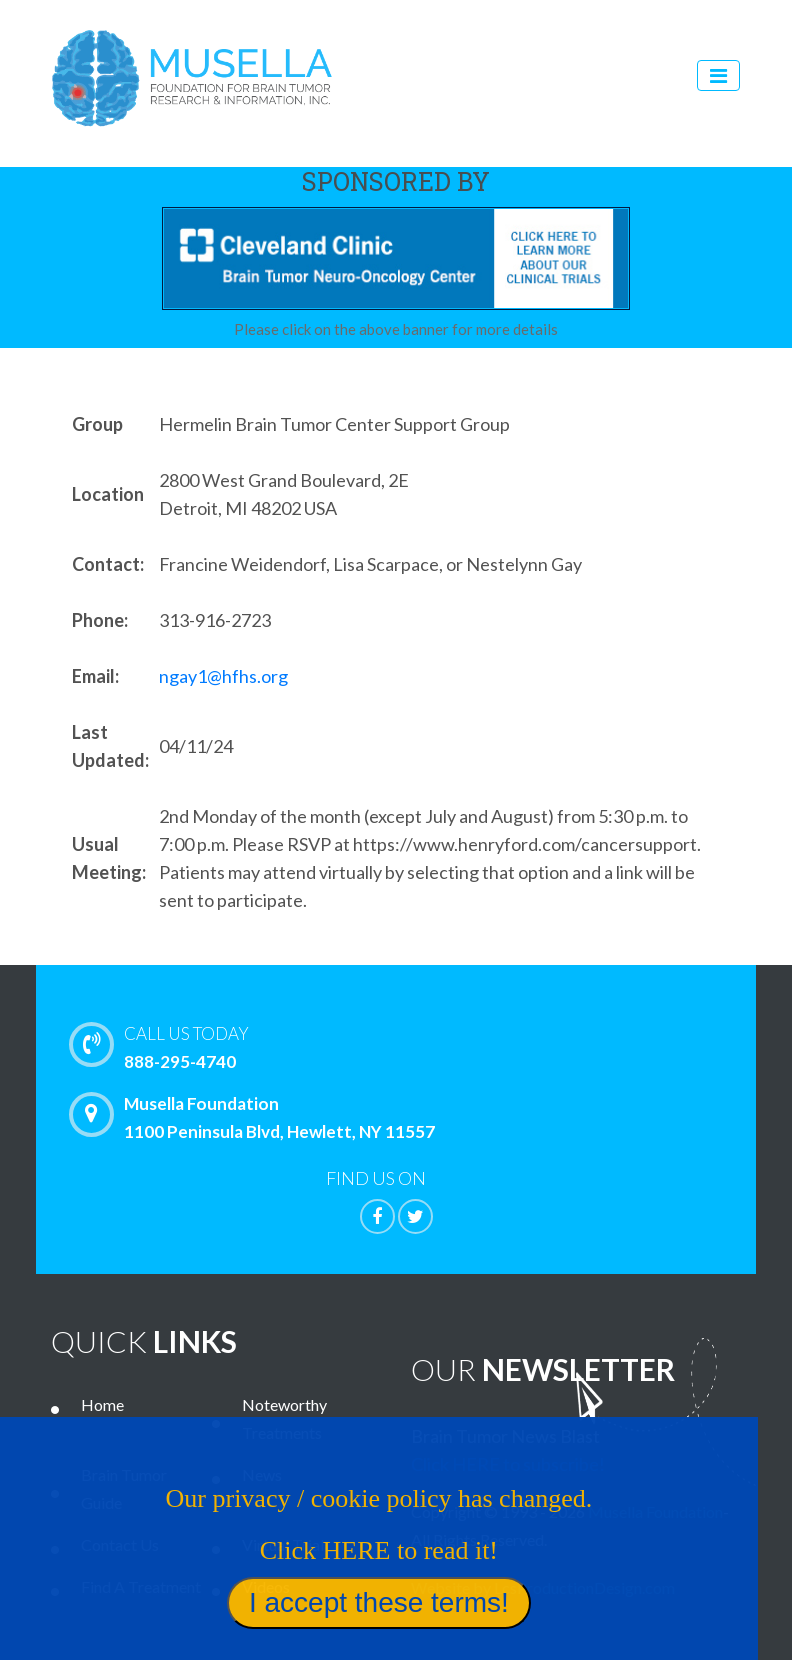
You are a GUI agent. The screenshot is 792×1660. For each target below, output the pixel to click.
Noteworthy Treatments (284, 1418)
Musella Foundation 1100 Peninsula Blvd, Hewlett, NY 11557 (257, 1117)
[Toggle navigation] (718, 75)
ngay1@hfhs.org (223, 676)
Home (102, 1404)
